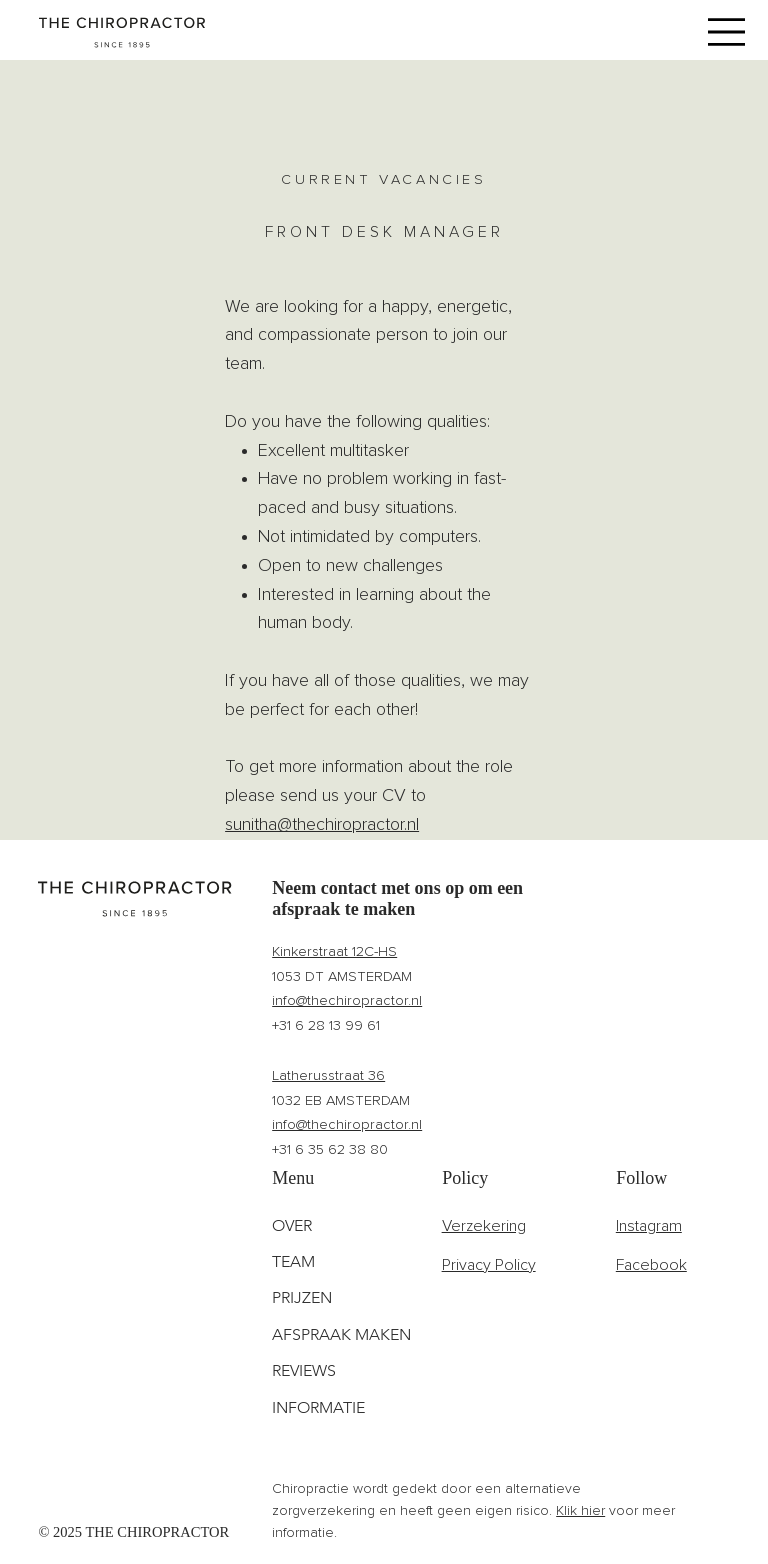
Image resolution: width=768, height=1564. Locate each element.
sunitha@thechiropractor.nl (322, 825)
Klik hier (580, 1511)
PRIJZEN (302, 1297)
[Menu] (726, 31)
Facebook (651, 1265)
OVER (292, 1225)
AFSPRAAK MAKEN (341, 1334)
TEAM (293, 1261)
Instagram (649, 1226)
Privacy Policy (489, 1265)
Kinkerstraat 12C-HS (334, 951)
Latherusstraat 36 (328, 1075)
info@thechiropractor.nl (347, 1000)
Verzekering (484, 1226)
